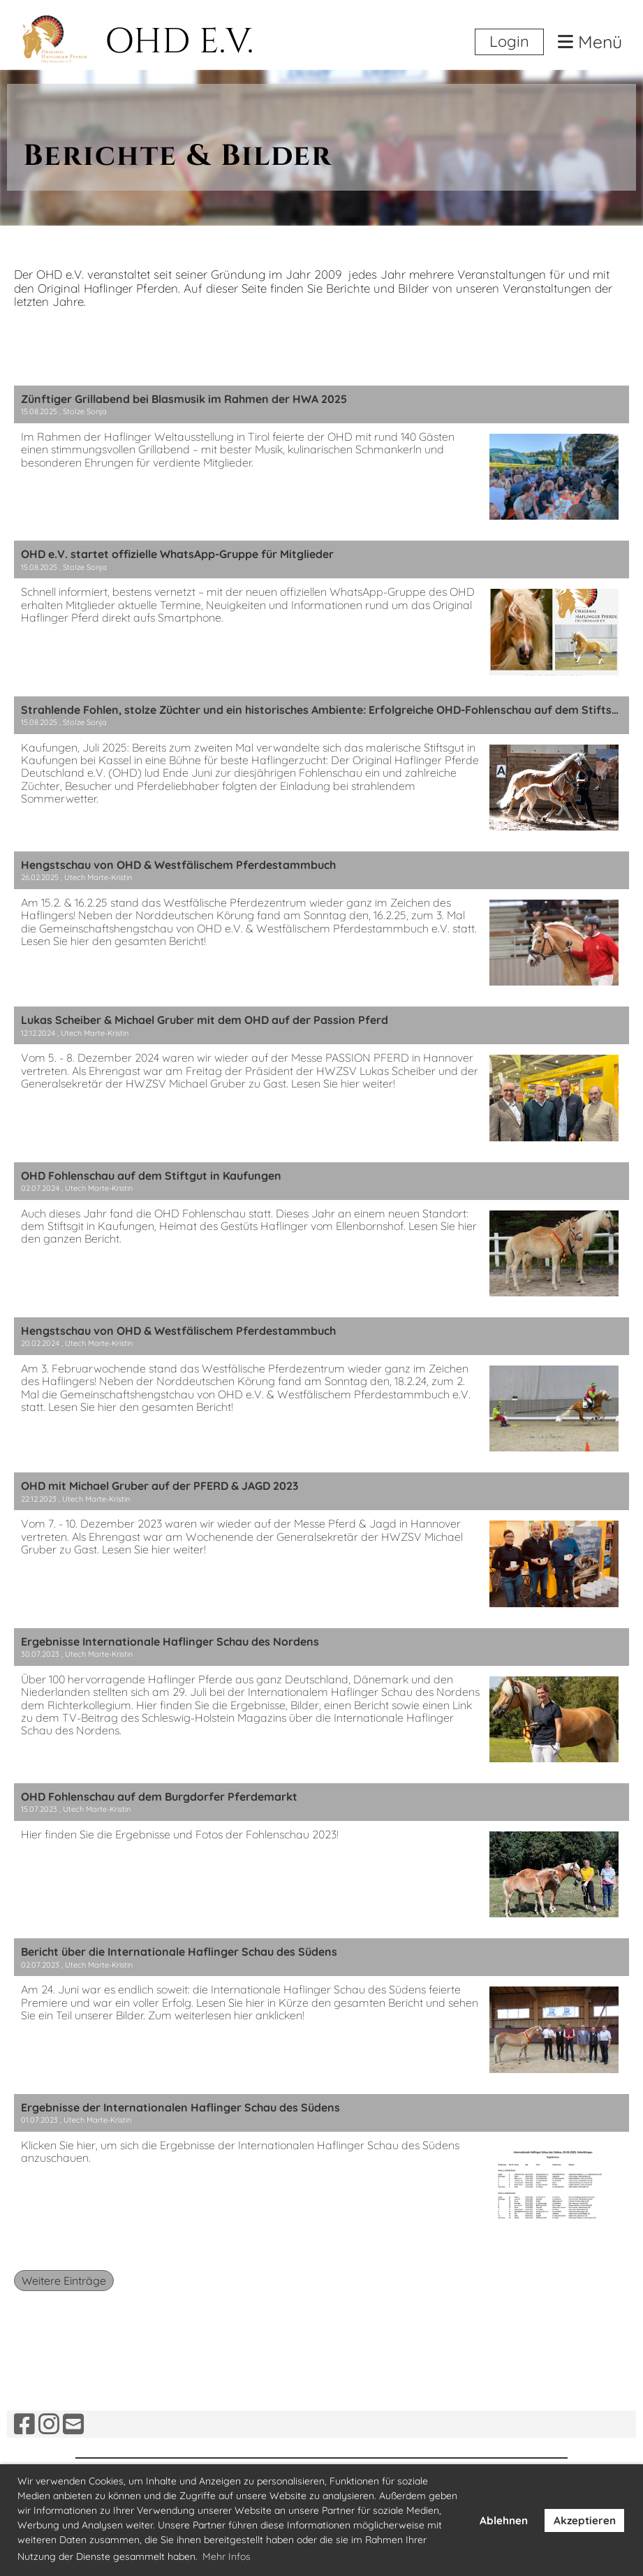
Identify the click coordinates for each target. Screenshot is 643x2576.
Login (509, 41)
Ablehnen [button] (504, 2520)
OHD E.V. (179, 42)
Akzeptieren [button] (585, 2520)
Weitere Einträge (64, 2281)
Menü (590, 42)
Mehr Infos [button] (226, 2556)
